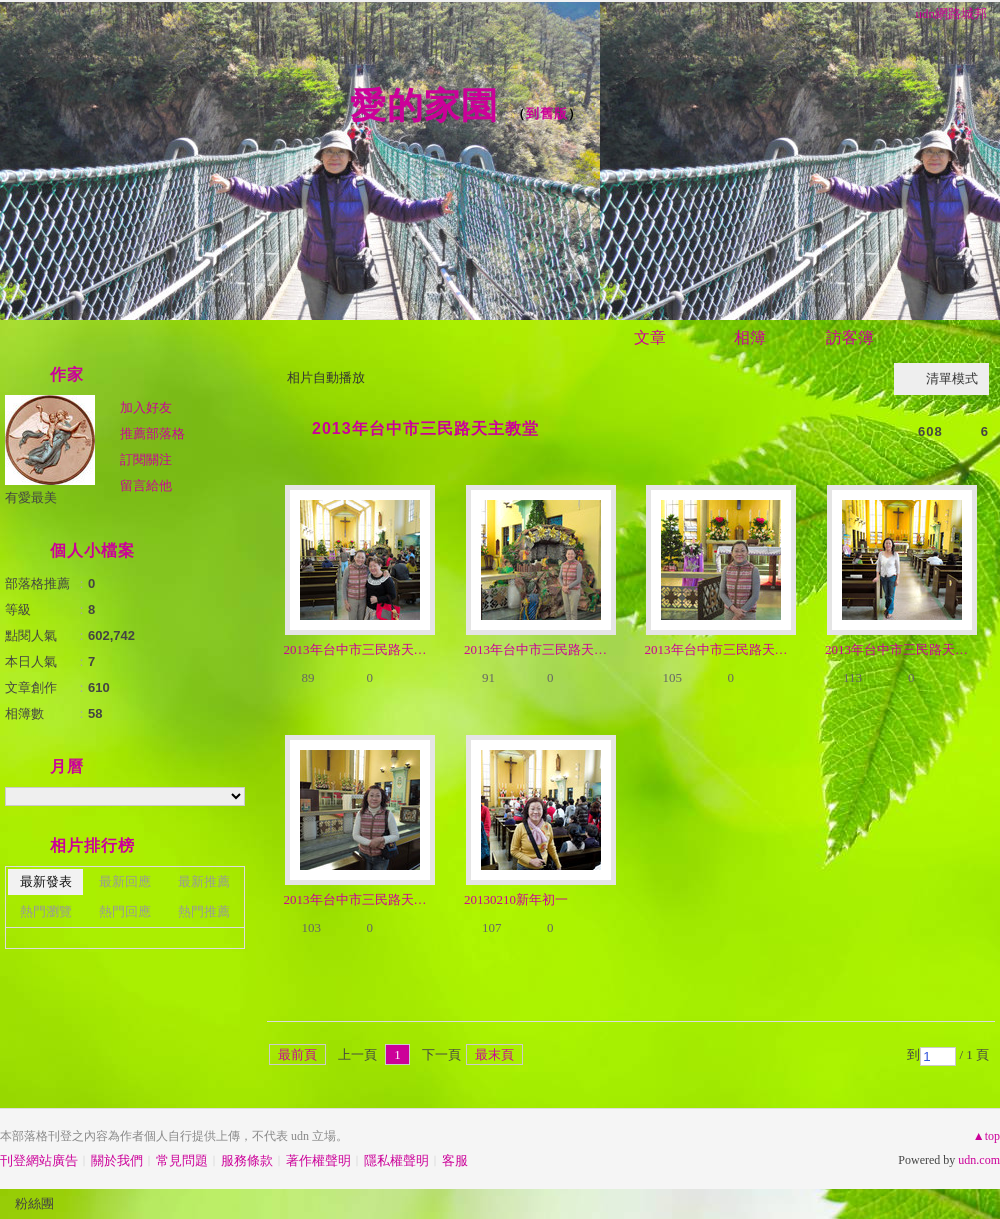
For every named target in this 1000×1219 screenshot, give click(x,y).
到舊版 (547, 113)
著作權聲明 (318, 1160)
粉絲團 (34, 1203)
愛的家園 (424, 105)
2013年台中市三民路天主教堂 (425, 428)
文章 (650, 337)
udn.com (979, 1160)
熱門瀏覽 (46, 911)
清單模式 (952, 378)
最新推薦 (204, 881)
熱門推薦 (204, 911)
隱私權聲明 (396, 1160)
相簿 (750, 337)
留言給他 (146, 485)
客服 (455, 1160)
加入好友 (146, 407)
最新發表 (46, 881)
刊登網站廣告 (39, 1160)
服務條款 (247, 1160)
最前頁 (297, 1054)
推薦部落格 (152, 433)
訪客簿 (850, 337)
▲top (986, 1136)
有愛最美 (31, 497)
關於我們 (117, 1160)
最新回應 (125, 881)
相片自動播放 (326, 377)
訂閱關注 (146, 459)
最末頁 (494, 1054)
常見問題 (182, 1160)
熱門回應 (125, 911)
